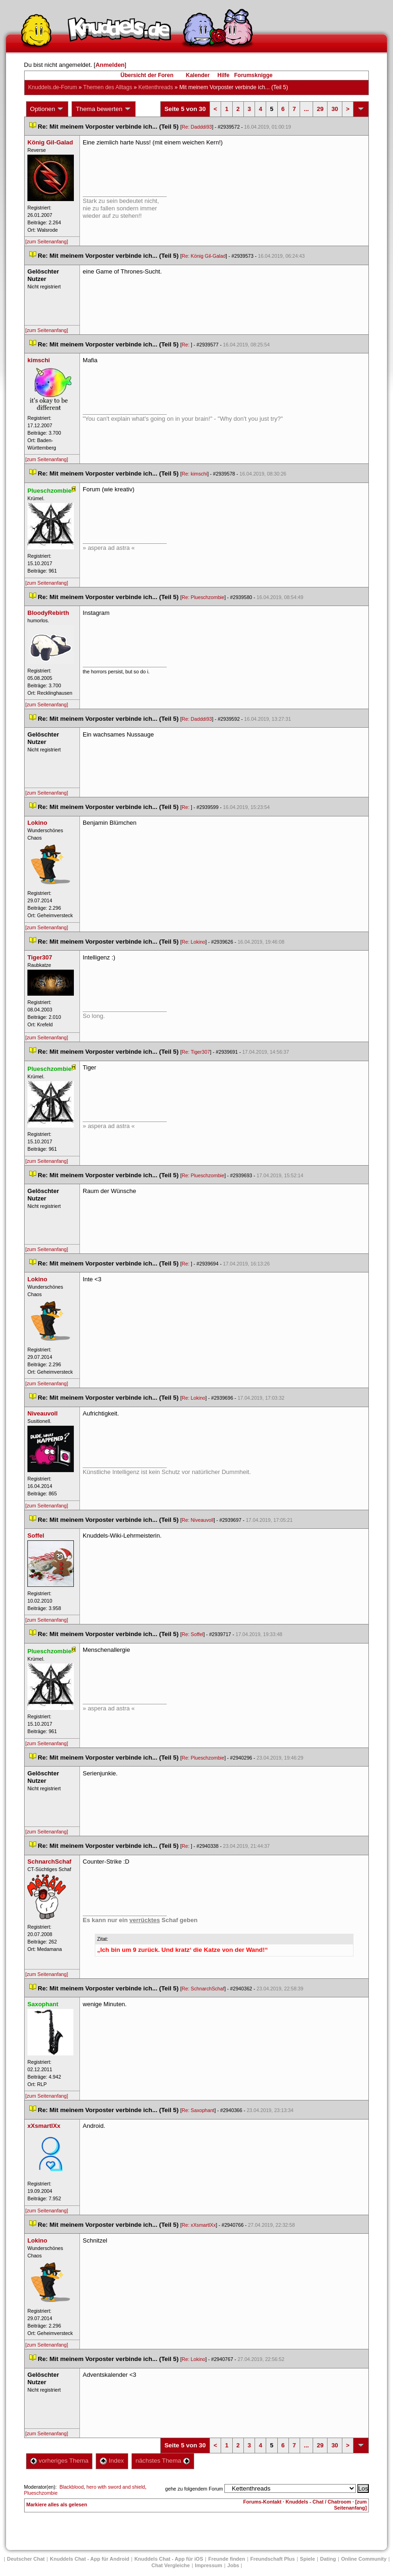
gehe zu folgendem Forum (194, 2488)
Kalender (198, 75)
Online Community (363, 2559)
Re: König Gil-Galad (204, 256)
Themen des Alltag (107, 87)
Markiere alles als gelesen (56, 2504)
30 (334, 108)
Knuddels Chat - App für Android (89, 2559)
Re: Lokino (193, 942)
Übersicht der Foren (146, 75)
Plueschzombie (41, 2493)
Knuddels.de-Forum (52, 87)
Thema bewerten (103, 109)
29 (320, 108)
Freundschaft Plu (272, 2559)
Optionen (47, 109)
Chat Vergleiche (170, 2565)
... (306, 108)
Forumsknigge (253, 75)
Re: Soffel (192, 1634)
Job (233, 2565)
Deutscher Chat (26, 2559)
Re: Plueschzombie (203, 597)
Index (112, 2460)
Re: (186, 344)
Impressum (209, 2565)
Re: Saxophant (198, 2110)
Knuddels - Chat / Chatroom (318, 2501)
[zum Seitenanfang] (47, 241)
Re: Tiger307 (196, 1052)
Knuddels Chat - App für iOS (168, 2559)
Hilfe (223, 75)
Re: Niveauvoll (198, 1520)
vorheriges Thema (59, 2460)
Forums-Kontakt (262, 2501)
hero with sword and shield (115, 2487)
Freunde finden (226, 2559)
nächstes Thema (163, 2460)
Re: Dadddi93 (197, 127)
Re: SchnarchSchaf (203, 1988)
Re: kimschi (194, 473)
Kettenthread (155, 87)
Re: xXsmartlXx (199, 2225)
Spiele (307, 2559)
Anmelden (109, 64)
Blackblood (71, 2487)
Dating (328, 2559)
